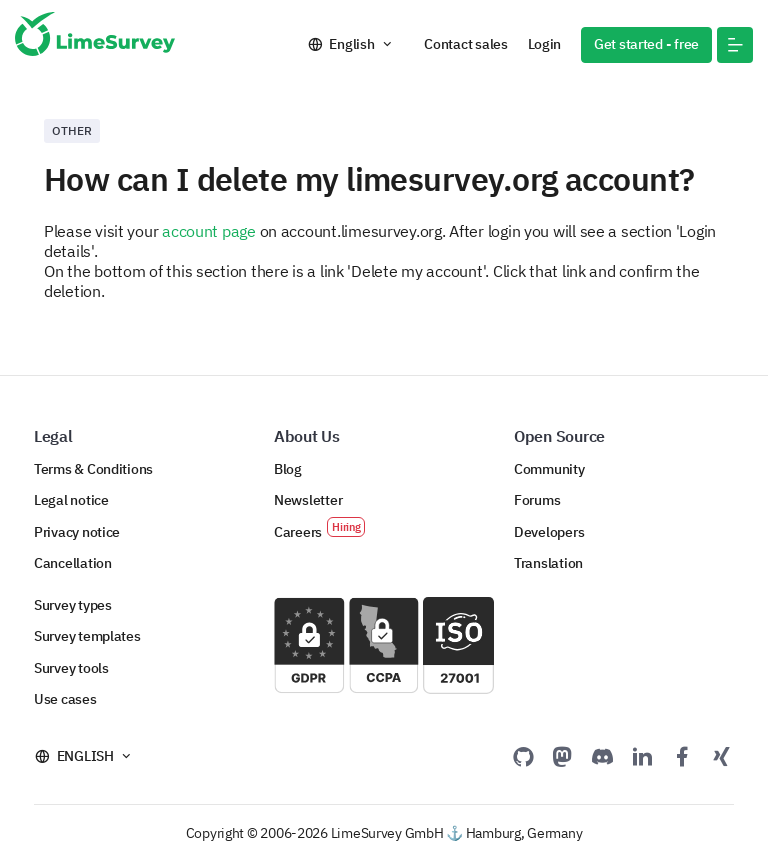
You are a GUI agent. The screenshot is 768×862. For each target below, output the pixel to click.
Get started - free (646, 44)
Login (545, 44)
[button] (735, 45)
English (351, 44)
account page (209, 231)
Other (72, 130)
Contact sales (465, 44)
